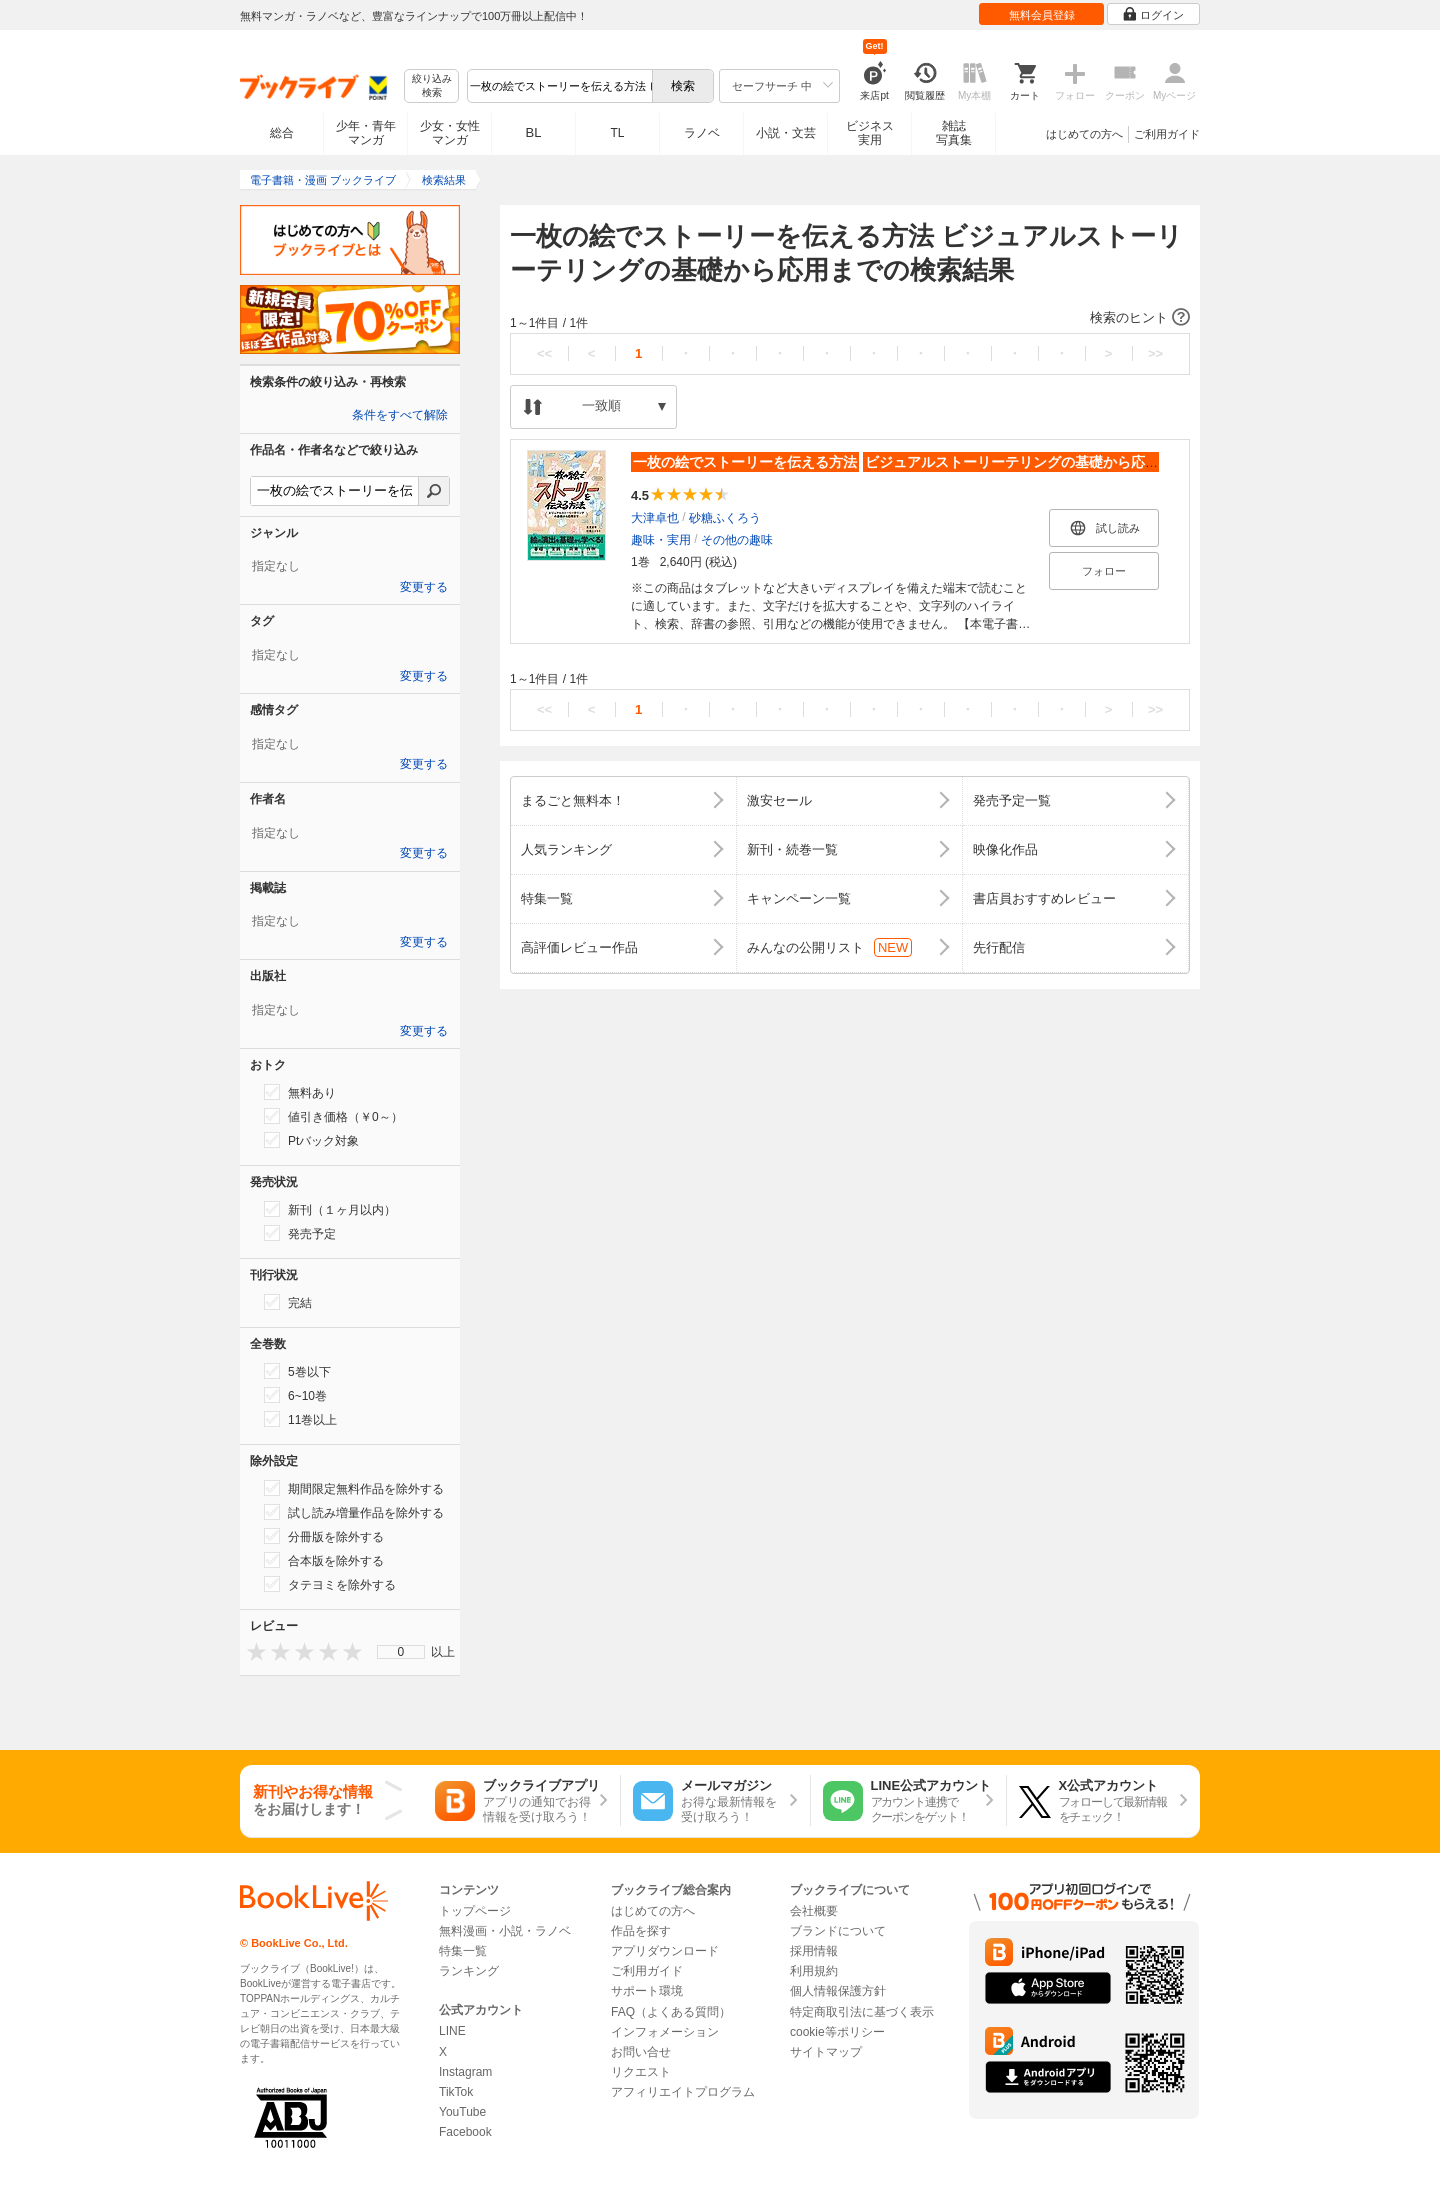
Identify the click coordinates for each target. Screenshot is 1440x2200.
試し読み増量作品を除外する (354, 1512)
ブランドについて (838, 1931)
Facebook (465, 2132)
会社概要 (814, 1911)
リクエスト (641, 2072)
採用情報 (814, 1951)
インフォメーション (665, 2032)
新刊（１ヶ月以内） (330, 1209)
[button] (850, 318)
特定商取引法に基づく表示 (862, 2012)
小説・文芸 (786, 133)
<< (544, 353)
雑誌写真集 (954, 133)
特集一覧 (463, 1951)
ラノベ (702, 133)
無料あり (300, 1092)
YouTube (462, 2112)
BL (534, 132)
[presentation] (252, 1651)
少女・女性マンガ (450, 133)
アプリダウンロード (665, 1951)
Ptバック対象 (311, 1140)
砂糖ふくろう (725, 518)
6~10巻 (295, 1395)
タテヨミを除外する (330, 1584)
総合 (282, 133)
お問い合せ (641, 2052)
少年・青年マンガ (366, 133)
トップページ (475, 1911)
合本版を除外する (324, 1560)
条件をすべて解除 (400, 415)
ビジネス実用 (870, 133)
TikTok (456, 2092)
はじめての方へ (1084, 134)
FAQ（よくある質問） (671, 2012)
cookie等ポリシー (837, 2032)
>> (1155, 353)
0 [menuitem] (401, 1652)
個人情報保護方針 (838, 1991)
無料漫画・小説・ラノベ (505, 1931)
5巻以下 (297, 1371)
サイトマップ (826, 2052)
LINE (452, 2031)
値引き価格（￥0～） (333, 1116)
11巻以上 (300, 1419)
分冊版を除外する (324, 1536)
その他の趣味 (737, 540)
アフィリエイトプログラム (683, 2092)
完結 (288, 1302)
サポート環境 (647, 1991)
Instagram (465, 2072)
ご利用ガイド (1167, 134)
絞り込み (432, 86)
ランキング (469, 1971)
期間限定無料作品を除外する (354, 1488)
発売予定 (300, 1233)
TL (617, 133)
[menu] (401, 1652)
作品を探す (641, 1931)
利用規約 (814, 1971)
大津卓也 (655, 518)
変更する (424, 587)
